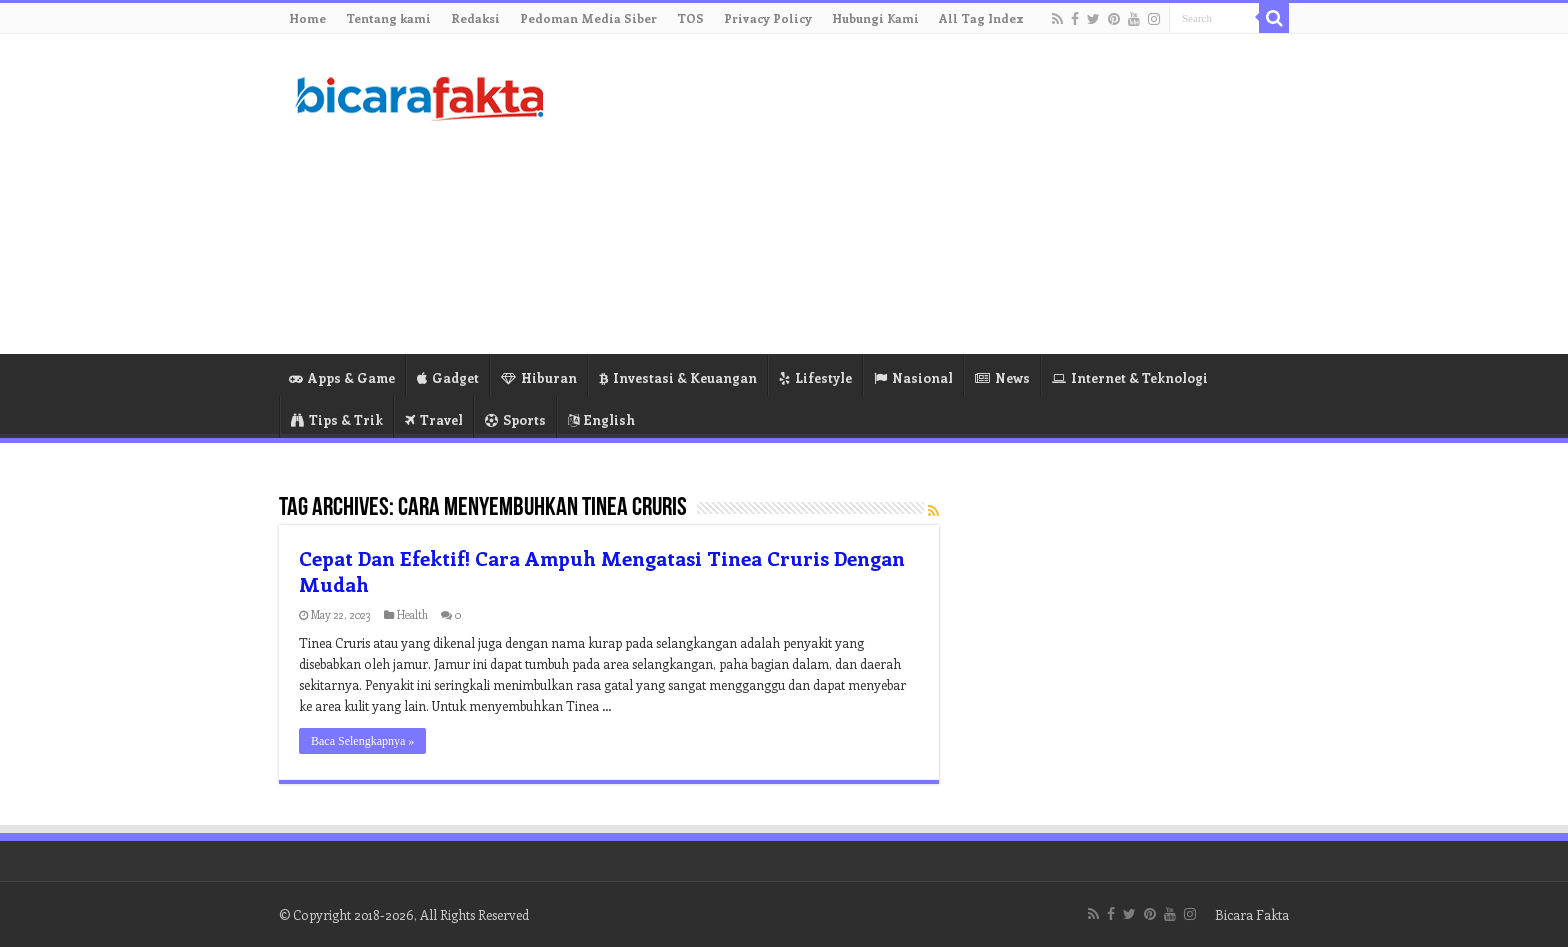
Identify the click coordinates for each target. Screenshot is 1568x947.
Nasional (913, 377)
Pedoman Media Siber (588, 18)
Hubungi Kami (875, 18)
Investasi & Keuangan (678, 377)
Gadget (448, 377)
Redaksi (475, 18)
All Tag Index (981, 18)
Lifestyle (815, 377)
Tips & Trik (337, 419)
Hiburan (539, 377)
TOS (690, 18)
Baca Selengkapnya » (362, 741)
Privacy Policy (768, 18)
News (1002, 377)
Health (412, 614)
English (601, 419)
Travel (434, 419)
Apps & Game (342, 377)
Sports (515, 419)
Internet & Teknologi (1130, 377)
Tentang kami (388, 18)
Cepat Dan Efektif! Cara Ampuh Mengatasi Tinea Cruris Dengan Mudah (602, 570)
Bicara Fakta (1252, 914)
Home (307, 18)
